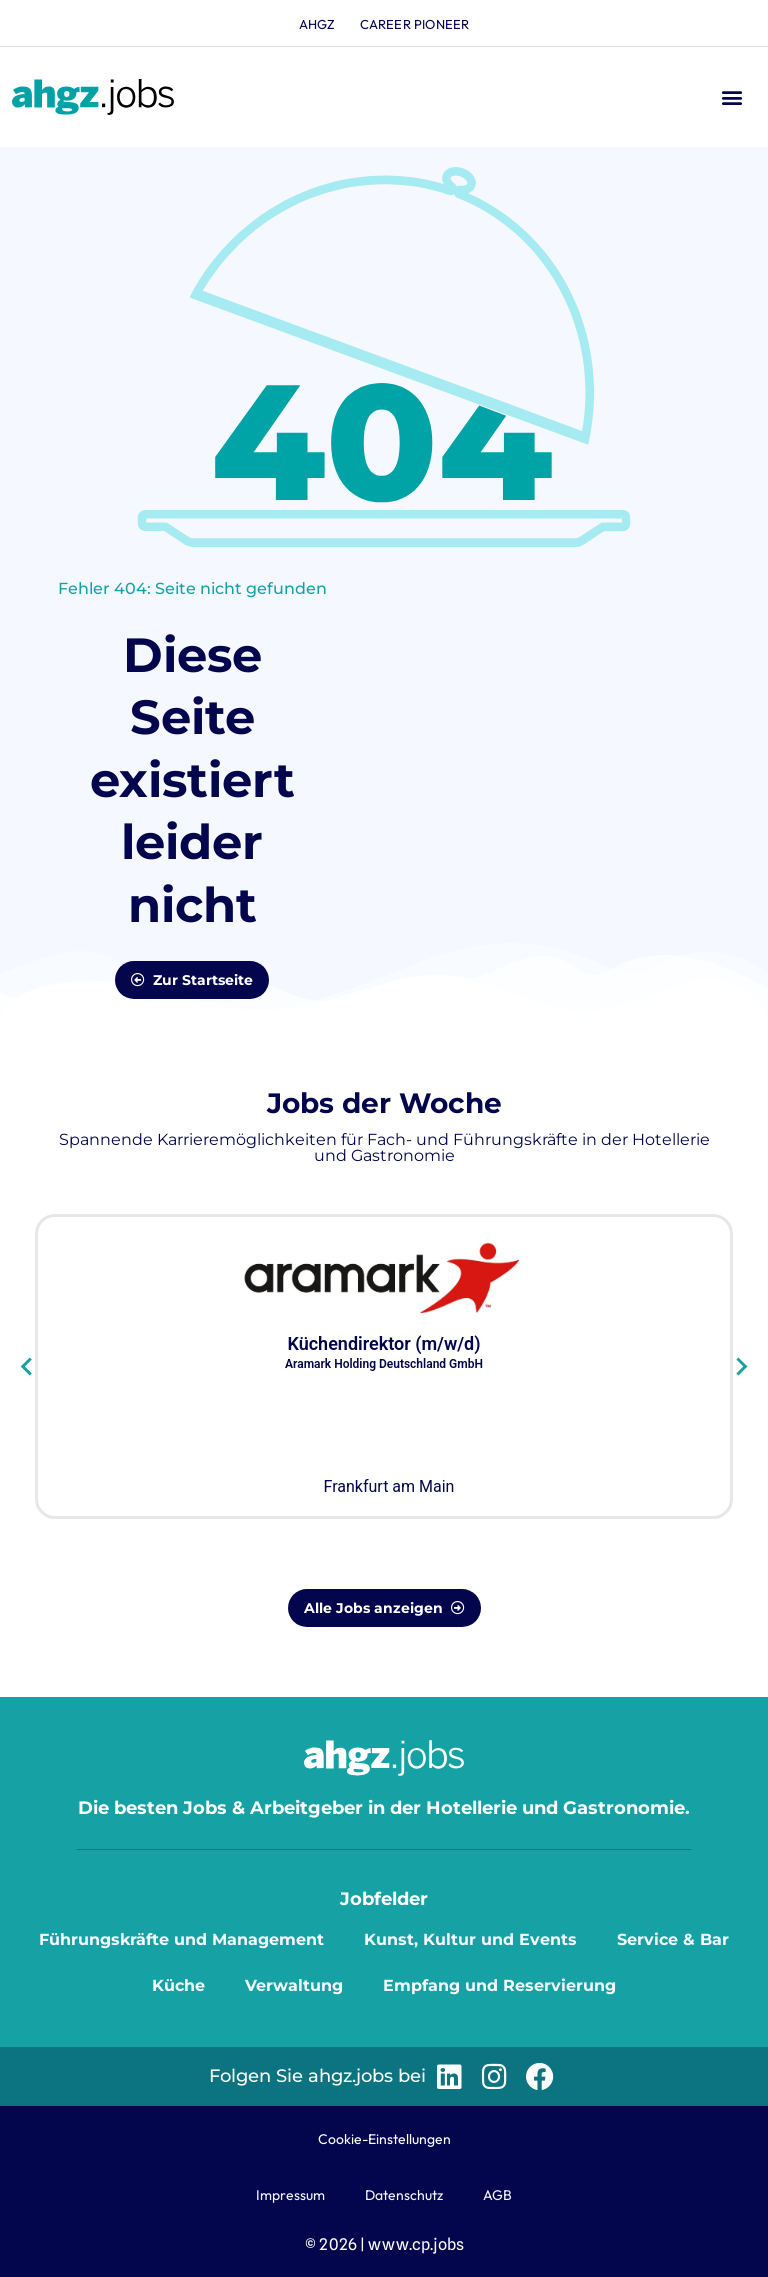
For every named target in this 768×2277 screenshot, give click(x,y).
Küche (178, 1985)
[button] (731, 97)
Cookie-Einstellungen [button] (384, 2139)
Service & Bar (673, 1939)
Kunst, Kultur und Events (470, 1939)
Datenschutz (404, 2195)
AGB (497, 2195)
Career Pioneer (415, 24)
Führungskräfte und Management (181, 1939)
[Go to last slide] (27, 1366)
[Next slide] (740, 1366)
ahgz (317, 24)
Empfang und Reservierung (499, 1985)
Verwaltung (294, 1985)
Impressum (290, 2195)
